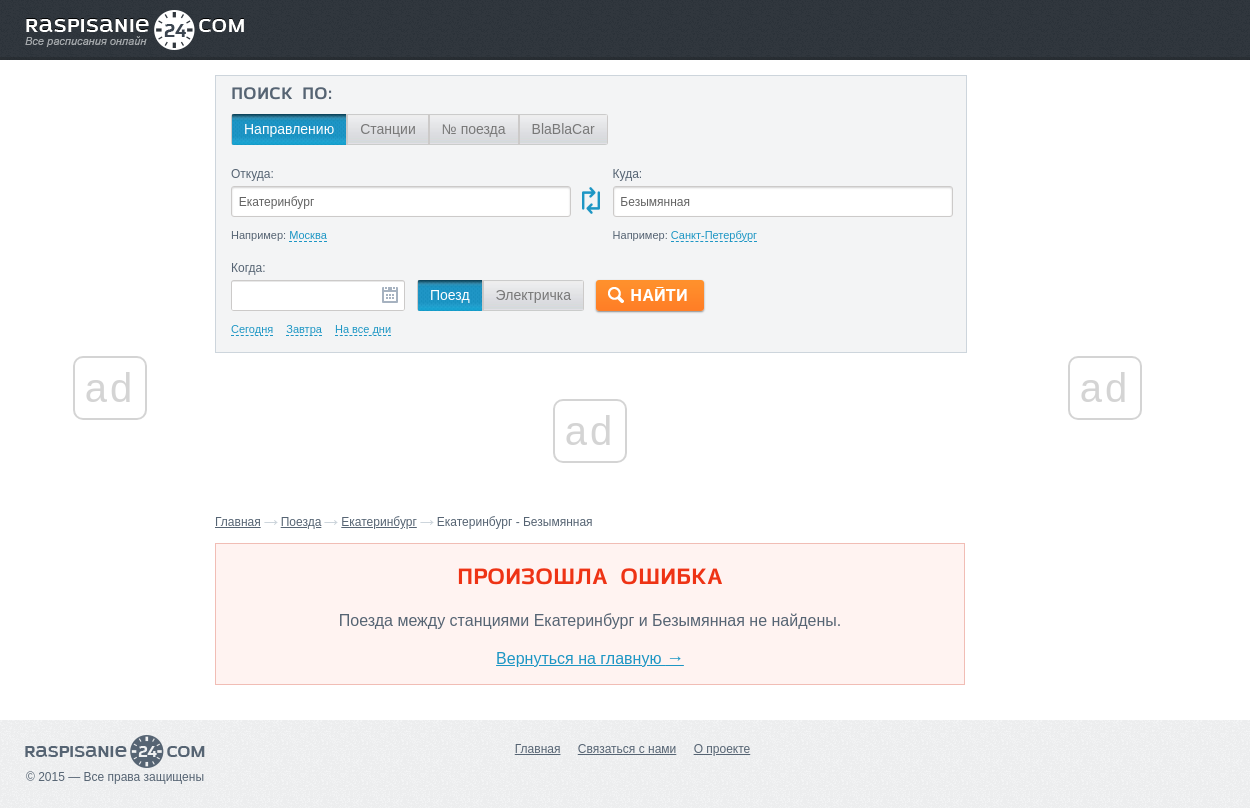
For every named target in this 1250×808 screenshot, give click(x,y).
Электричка (533, 295)
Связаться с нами (627, 749)
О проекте (722, 749)
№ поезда (474, 129)
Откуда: (252, 174)
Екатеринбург (379, 522)
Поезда (301, 522)
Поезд (450, 295)
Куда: (628, 174)
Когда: (248, 268)
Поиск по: (281, 95)
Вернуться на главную (590, 658)
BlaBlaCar (563, 129)
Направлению (289, 129)
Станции (388, 129)
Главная (238, 522)
